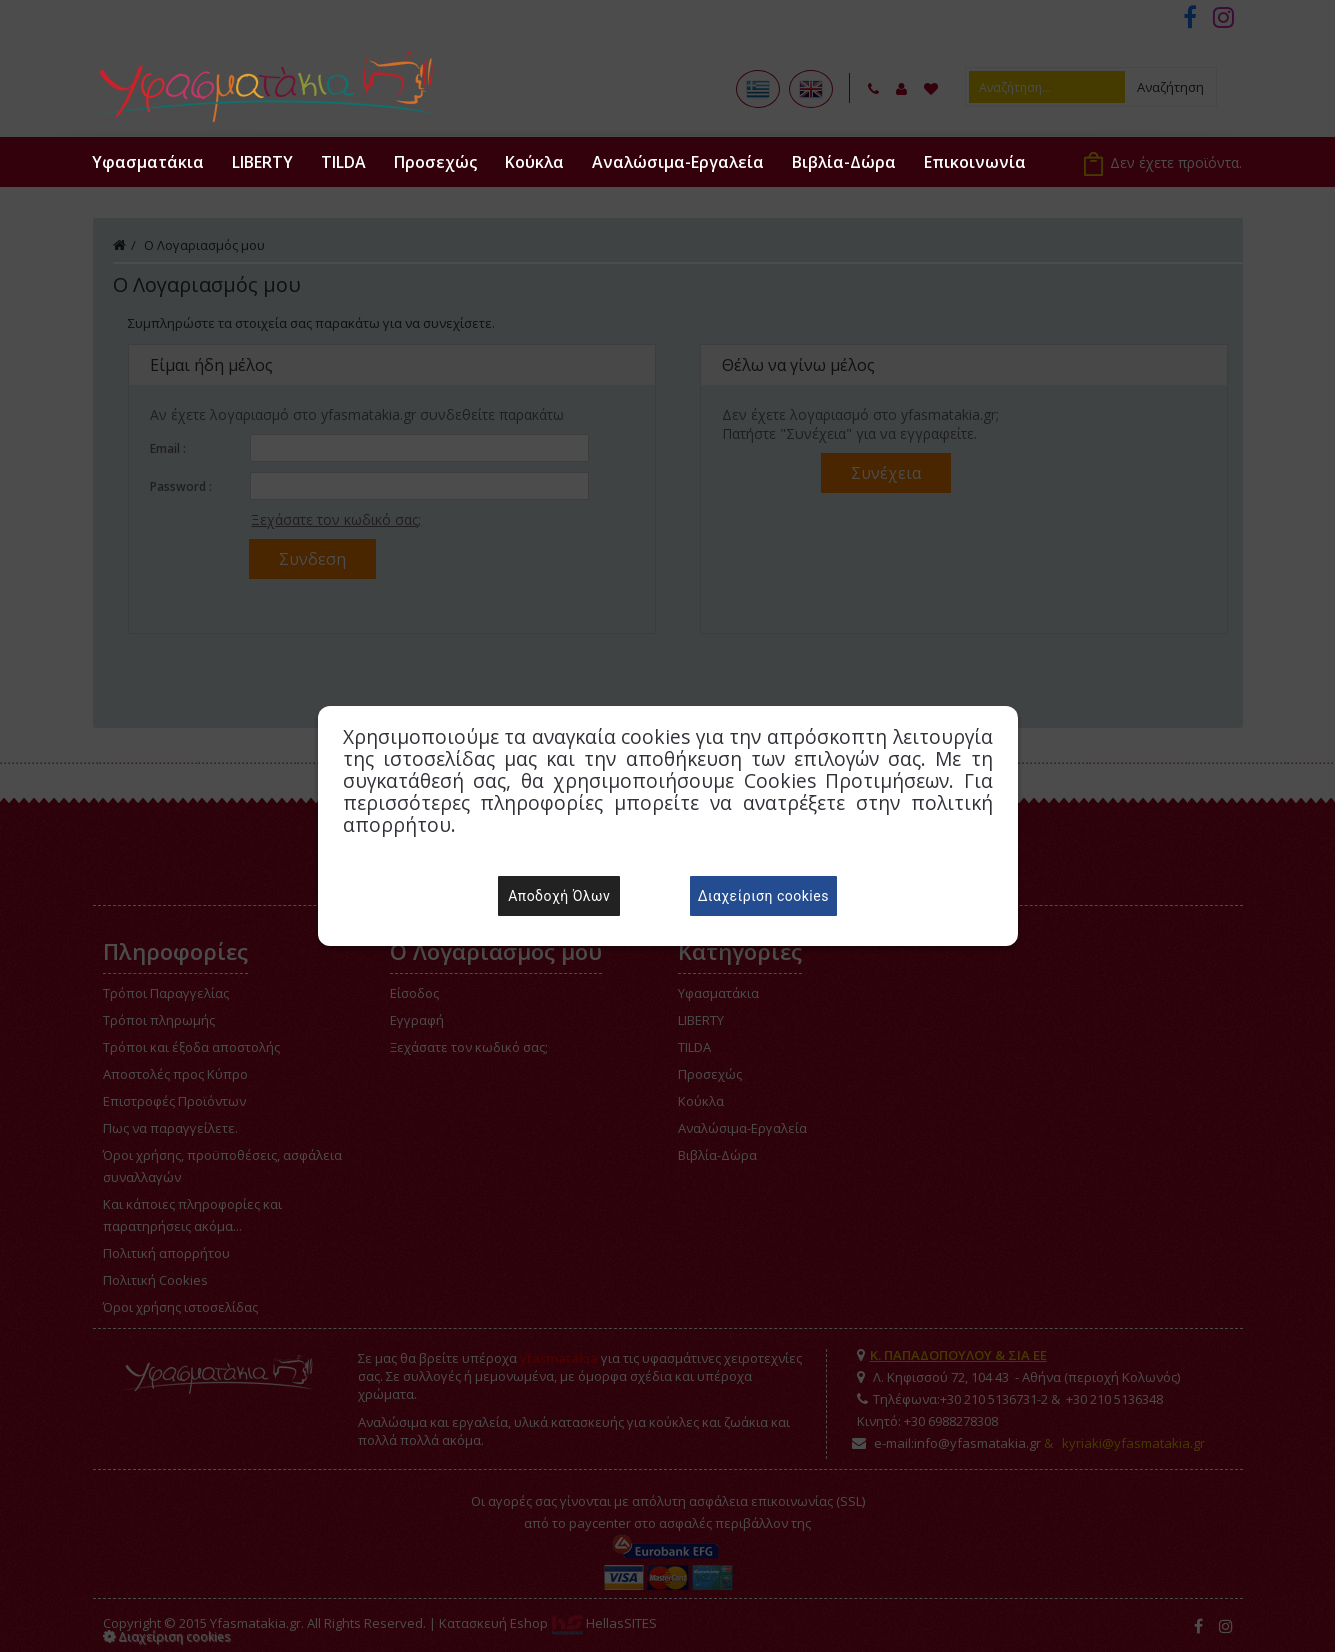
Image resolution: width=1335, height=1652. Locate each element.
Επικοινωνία (975, 162)
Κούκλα (534, 162)
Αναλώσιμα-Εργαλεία (678, 162)
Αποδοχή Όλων (559, 896)
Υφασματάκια (148, 162)
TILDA (343, 162)
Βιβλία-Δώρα (844, 162)
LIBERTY (262, 162)
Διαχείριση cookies (763, 896)
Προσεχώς (435, 162)
